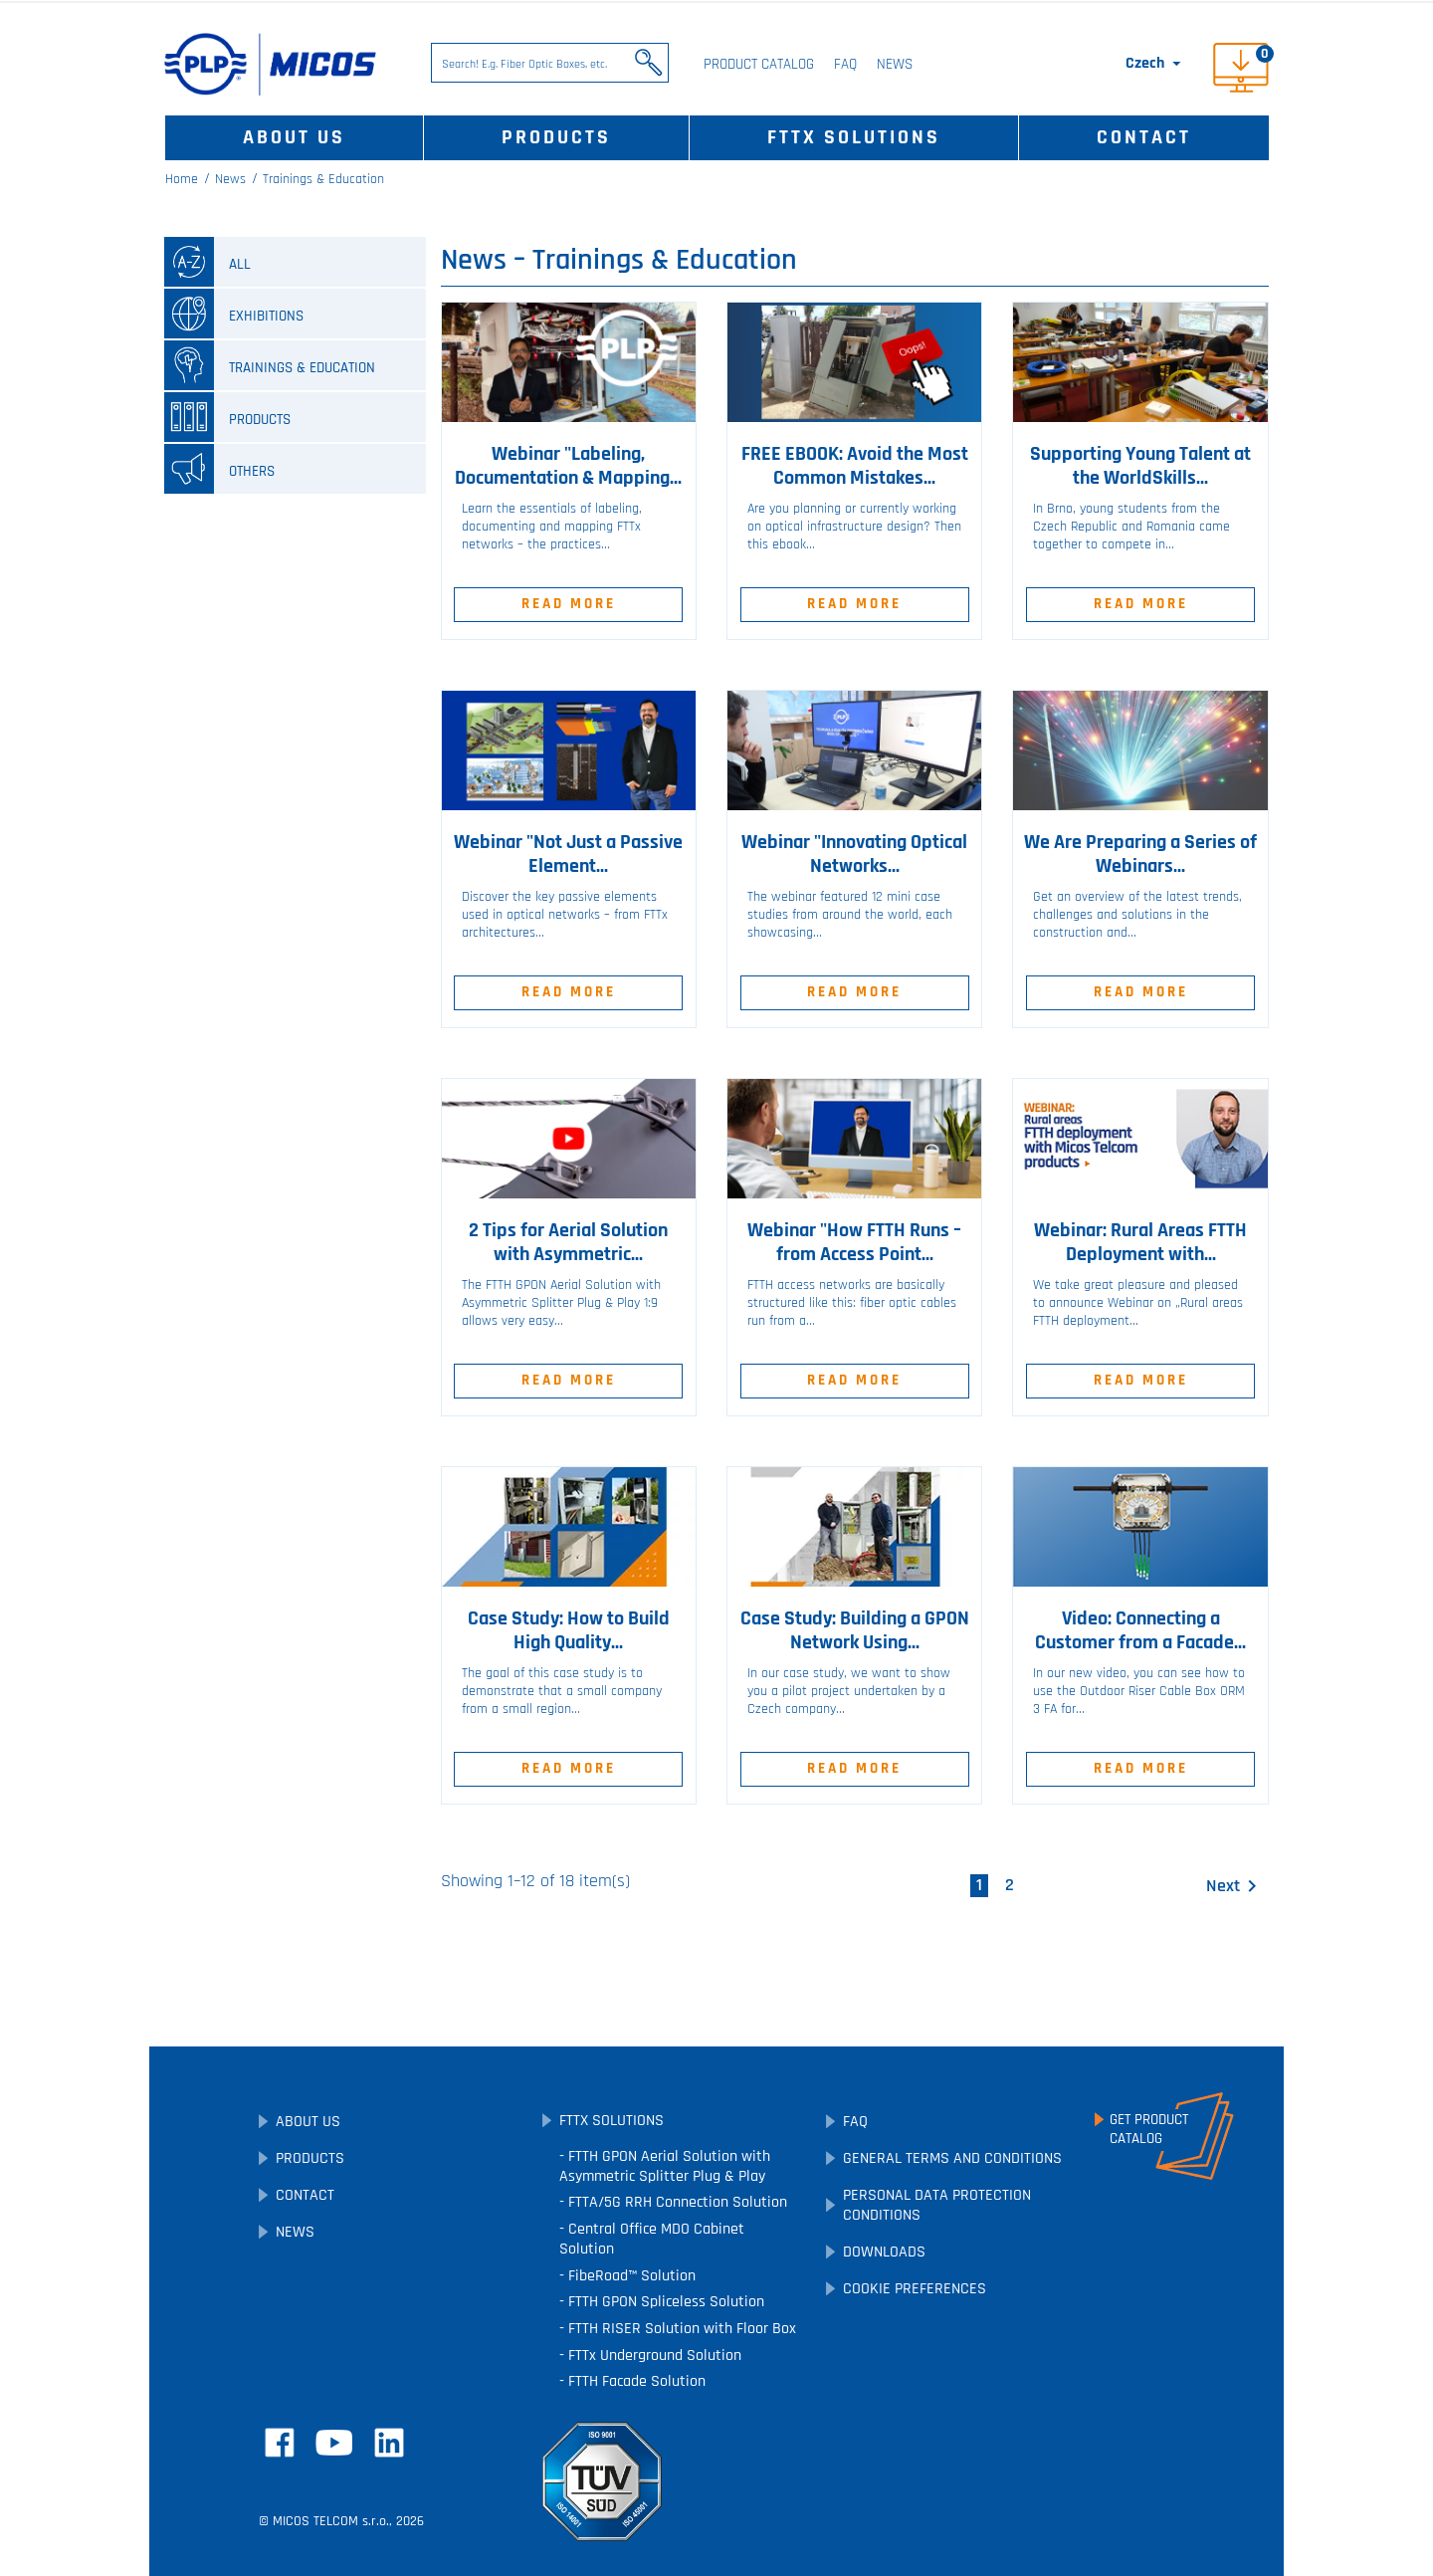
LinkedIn (389, 2443)
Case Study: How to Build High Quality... (569, 1630)
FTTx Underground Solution (652, 2355)
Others (219, 469)
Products (556, 137)
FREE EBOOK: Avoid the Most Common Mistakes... (854, 466)
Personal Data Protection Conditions (937, 2205)
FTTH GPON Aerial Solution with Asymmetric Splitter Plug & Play (664, 2166)
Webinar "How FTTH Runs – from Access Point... (854, 1242)
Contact (1144, 137)
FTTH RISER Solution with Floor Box (680, 2328)
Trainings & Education (269, 365)
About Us (294, 137)
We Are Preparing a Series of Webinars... (1140, 854)
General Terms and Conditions (952, 2158)
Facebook (280, 2443)
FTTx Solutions (853, 137)
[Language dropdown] (1155, 64)
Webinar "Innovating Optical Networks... (854, 854)
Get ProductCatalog (1149, 2129)
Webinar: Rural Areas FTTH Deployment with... (1140, 1242)
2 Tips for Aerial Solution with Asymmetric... (568, 1242)
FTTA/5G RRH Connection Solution (675, 2202)
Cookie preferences (914, 2288)
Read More (568, 603)
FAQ (845, 64)
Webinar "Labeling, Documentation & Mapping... (568, 466)
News (895, 64)
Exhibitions (234, 313)
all (207, 262)
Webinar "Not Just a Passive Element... (568, 854)
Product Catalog (759, 64)
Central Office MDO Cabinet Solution (651, 2239)
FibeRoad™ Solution (630, 2275)
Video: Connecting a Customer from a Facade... (1140, 1630)
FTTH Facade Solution (635, 2381)
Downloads (884, 2252)
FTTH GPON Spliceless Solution (664, 2301)
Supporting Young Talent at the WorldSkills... (1140, 466)
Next (1235, 1886)
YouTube (334, 2443)
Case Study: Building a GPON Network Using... (854, 1630)
